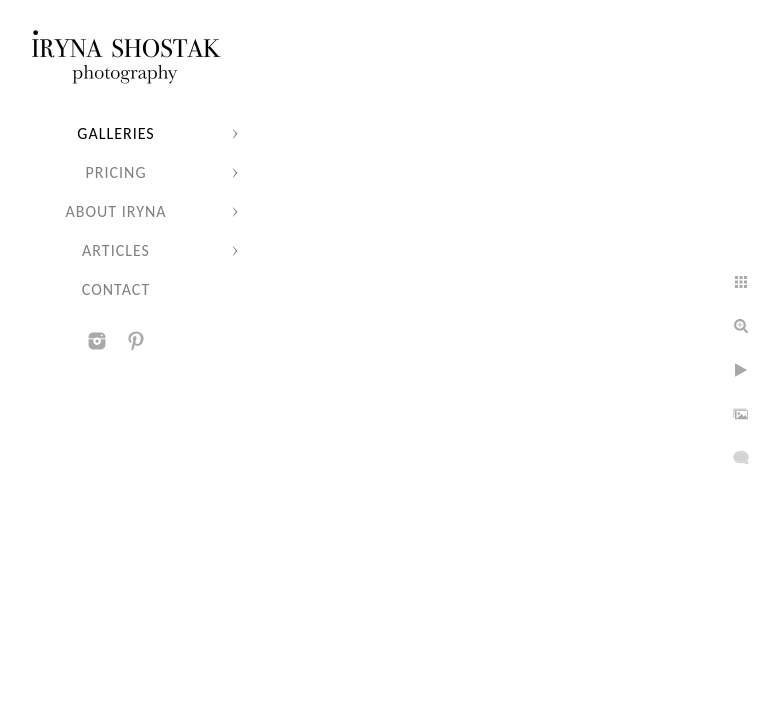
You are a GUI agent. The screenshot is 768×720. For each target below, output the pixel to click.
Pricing (116, 172)
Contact (116, 289)
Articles (116, 250)
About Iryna (115, 211)
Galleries (115, 133)
